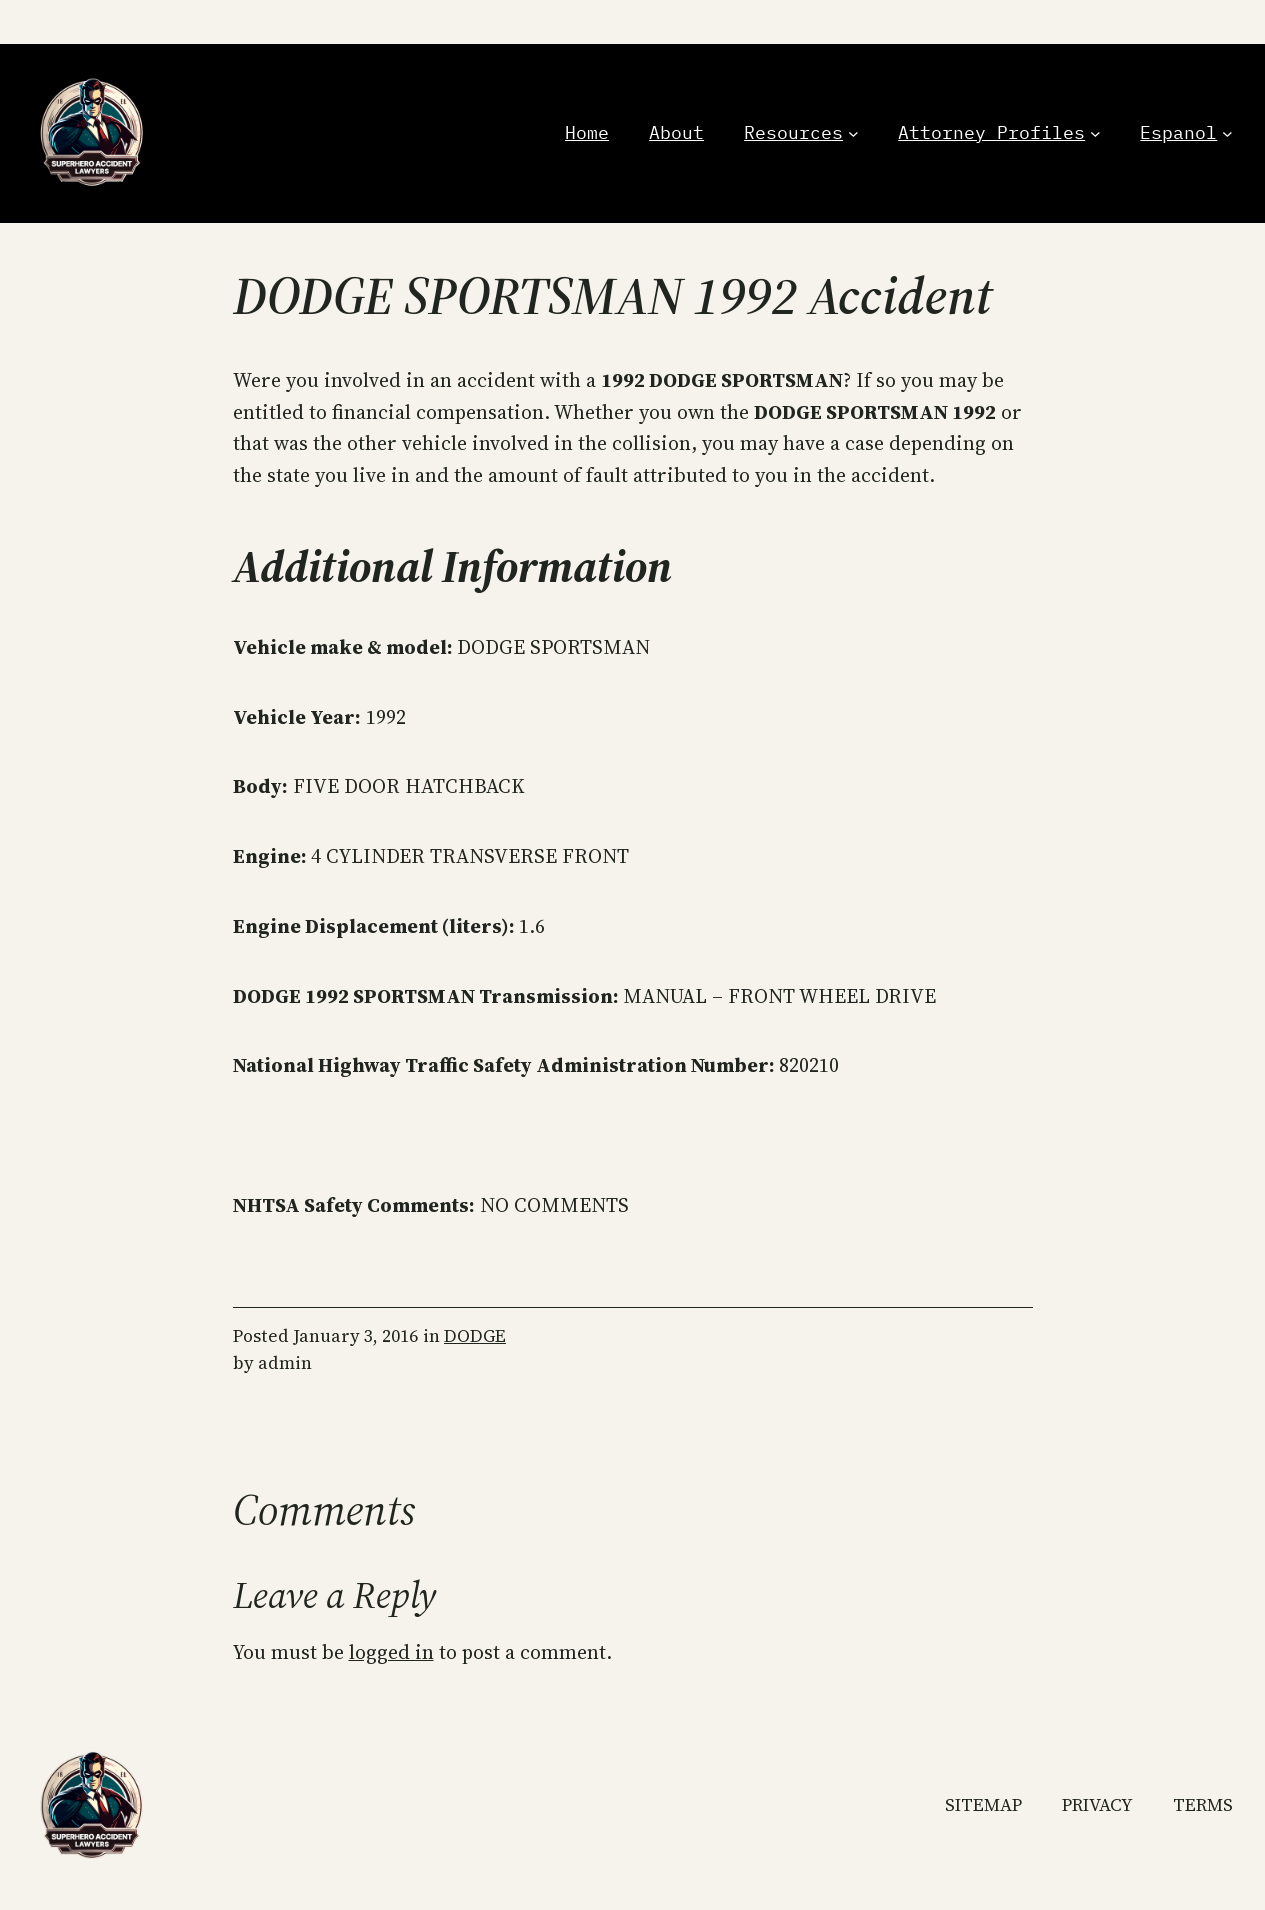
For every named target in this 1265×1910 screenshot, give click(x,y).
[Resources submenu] (853, 133)
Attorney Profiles (991, 132)
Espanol (1178, 132)
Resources (793, 132)
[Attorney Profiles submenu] (1095, 133)
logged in (391, 1652)
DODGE (475, 1336)
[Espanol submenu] (1227, 133)
